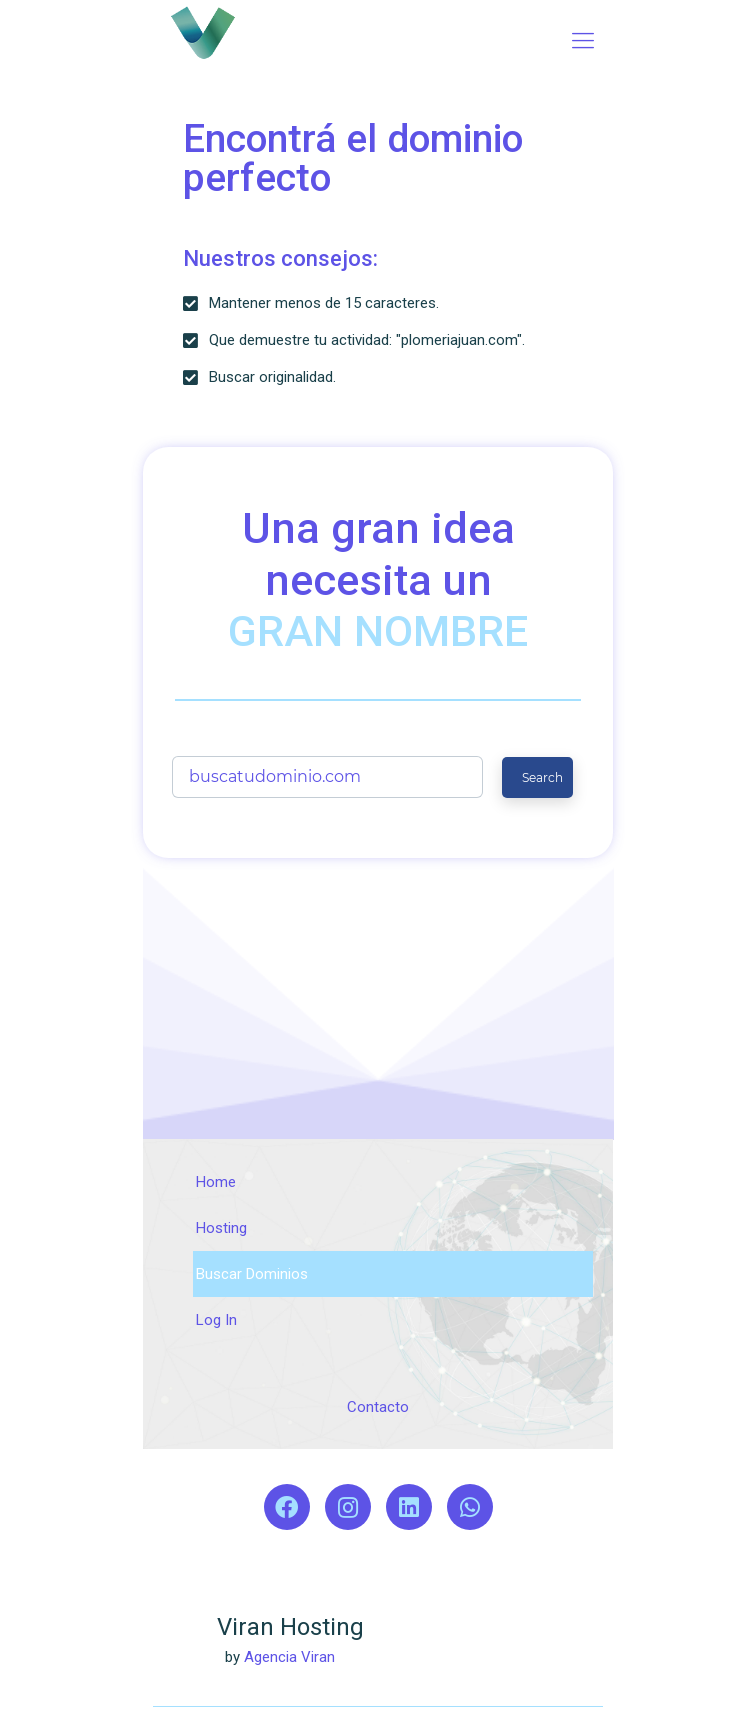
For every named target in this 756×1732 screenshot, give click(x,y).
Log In (216, 1320)
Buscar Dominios (252, 1274)
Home (216, 1182)
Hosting (221, 1228)
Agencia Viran (289, 1657)
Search (542, 777)
